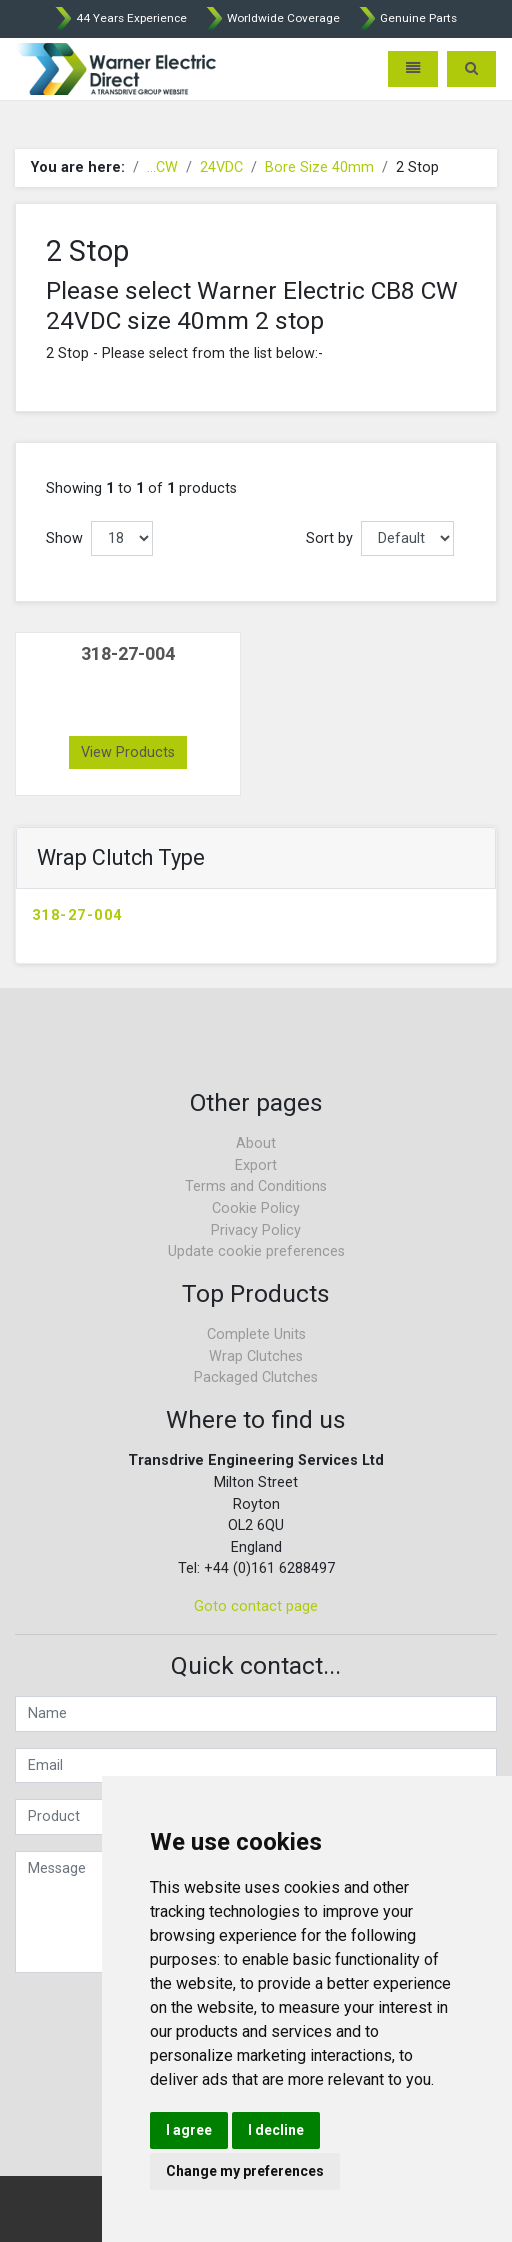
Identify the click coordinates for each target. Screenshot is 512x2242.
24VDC (221, 167)
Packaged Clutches (256, 1377)
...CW (162, 167)
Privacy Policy (256, 1230)
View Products (128, 752)
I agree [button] (189, 2130)
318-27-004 (77, 915)
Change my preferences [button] (245, 2171)
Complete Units (256, 1334)
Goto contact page (256, 1606)
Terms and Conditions (256, 1186)
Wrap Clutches (256, 1356)
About (256, 1143)
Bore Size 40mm (319, 167)
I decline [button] (276, 2130)
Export (256, 1165)
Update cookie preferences (256, 1251)
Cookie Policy (256, 1208)
